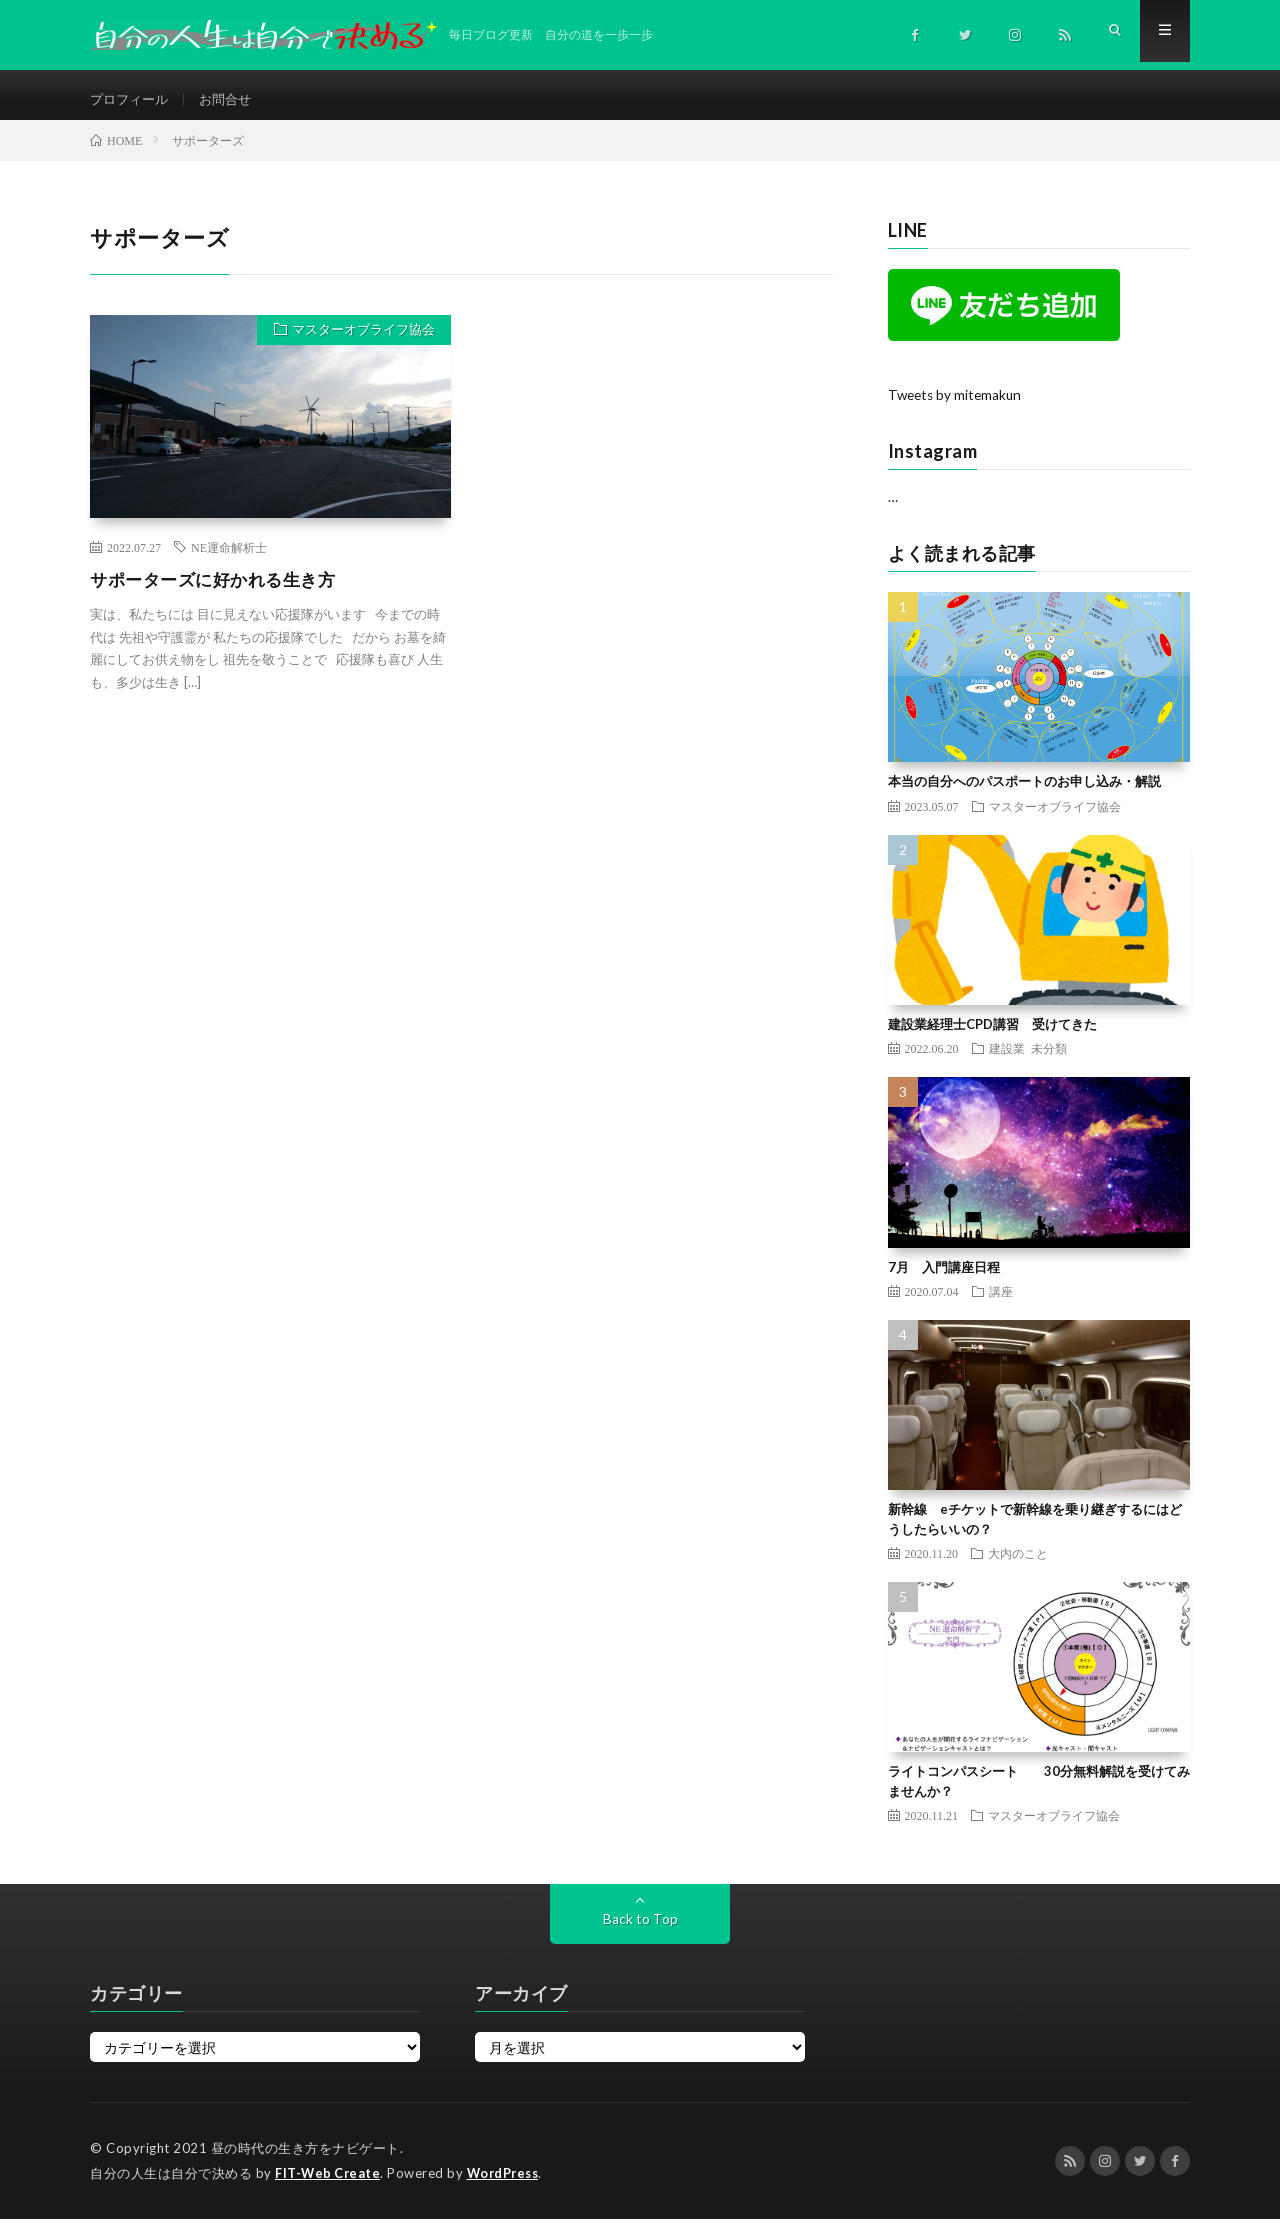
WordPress (508, 2183)
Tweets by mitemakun (957, 404)
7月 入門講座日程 (944, 1276)
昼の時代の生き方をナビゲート (305, 2158)
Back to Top (640, 1928)
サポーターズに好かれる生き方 (219, 589)
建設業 (1007, 1058)
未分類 (1049, 1058)
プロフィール (132, 99)
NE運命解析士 (229, 557)
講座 (1001, 1301)
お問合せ (233, 99)
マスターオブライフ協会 (359, 342)
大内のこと (1018, 1563)
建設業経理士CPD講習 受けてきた (992, 1034)
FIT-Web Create (329, 2183)
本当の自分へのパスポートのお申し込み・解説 (1024, 791)
